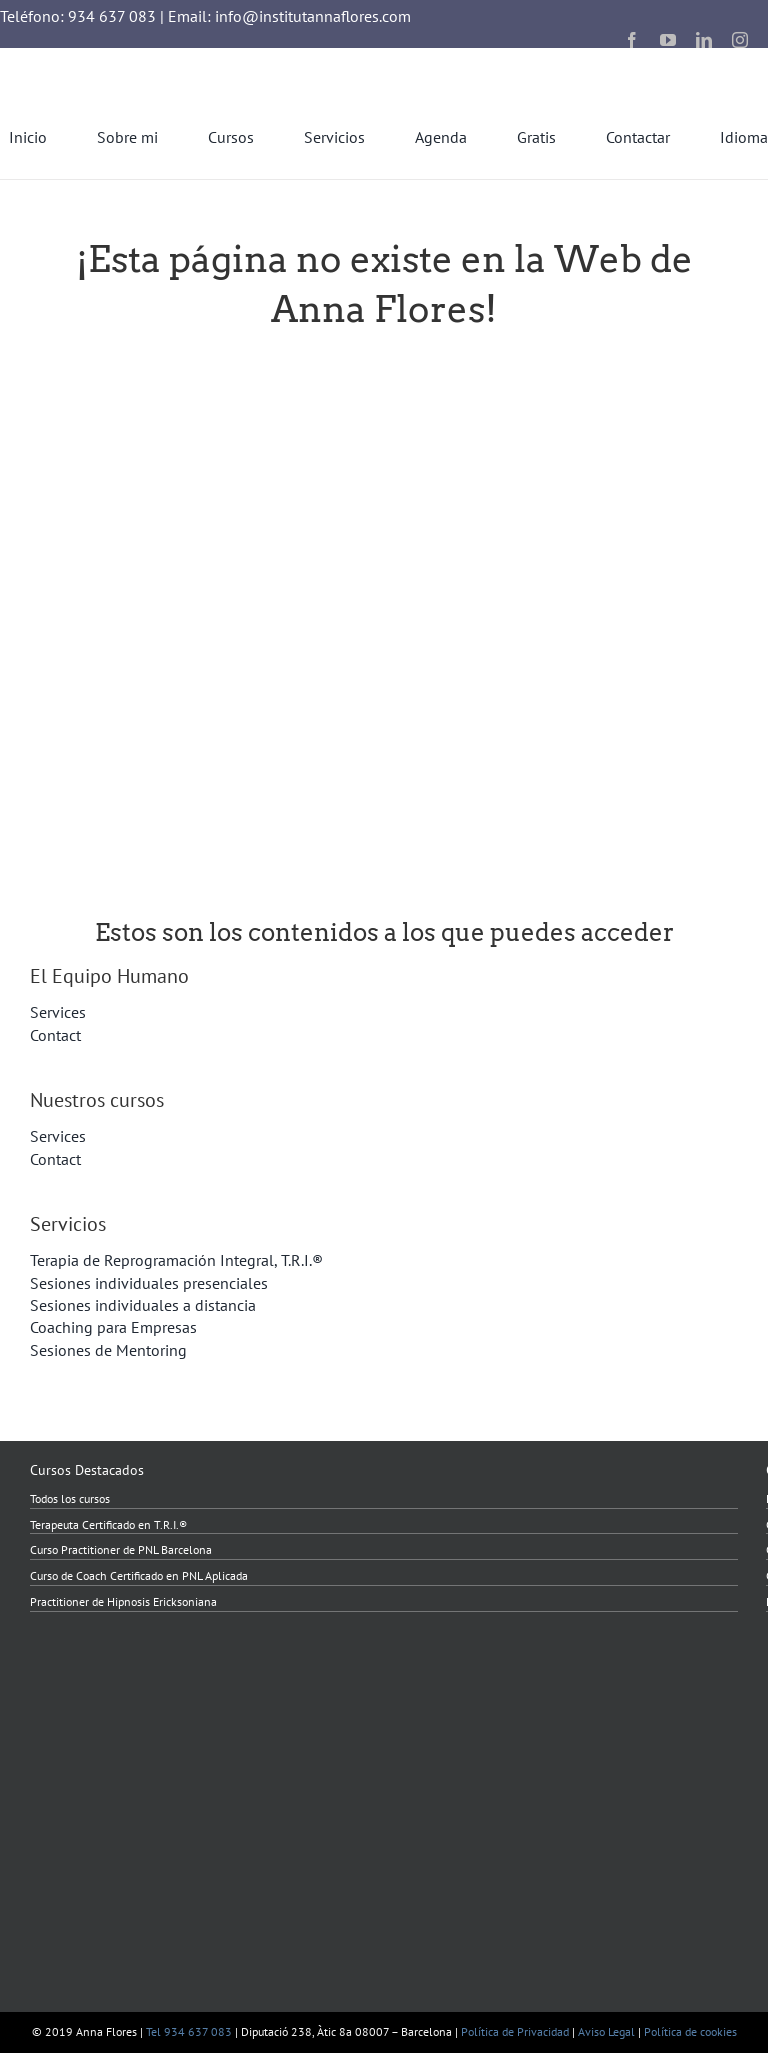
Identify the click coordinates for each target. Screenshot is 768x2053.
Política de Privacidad (515, 2031)
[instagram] (740, 40)
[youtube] (668, 40)
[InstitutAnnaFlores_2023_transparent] (110, 56)
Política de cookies (690, 2031)
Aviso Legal (606, 2031)
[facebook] (632, 40)
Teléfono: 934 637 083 (78, 16)
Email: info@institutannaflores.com (289, 16)
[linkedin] (704, 40)
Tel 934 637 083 (189, 2031)
